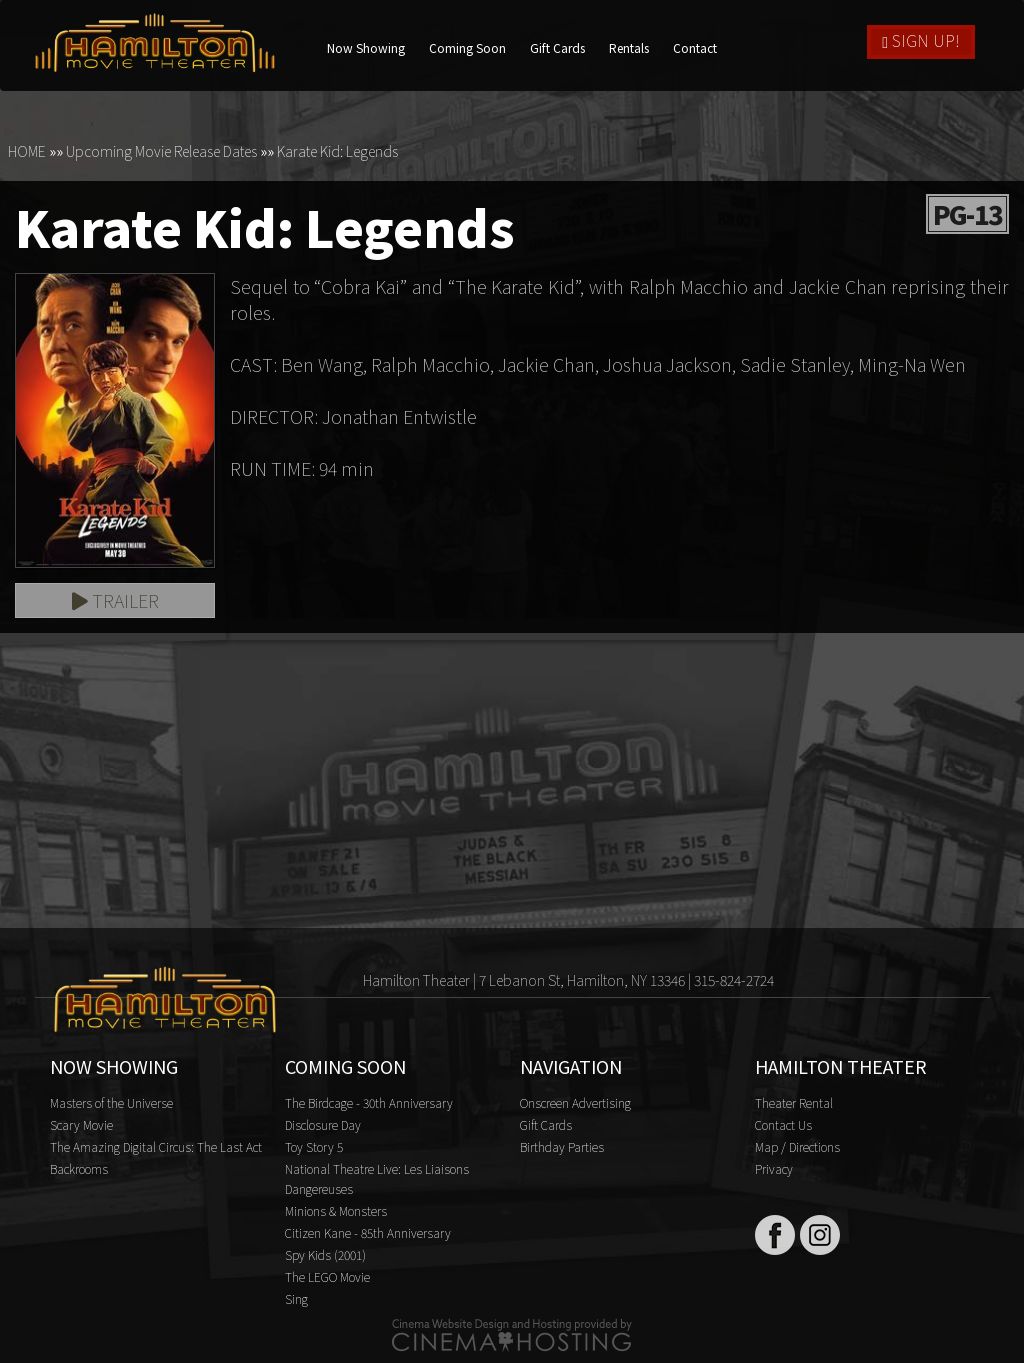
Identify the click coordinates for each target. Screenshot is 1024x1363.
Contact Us (783, 1124)
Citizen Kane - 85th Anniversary (368, 1232)
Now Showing (366, 47)
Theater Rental (794, 1102)
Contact (695, 47)
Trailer (115, 600)
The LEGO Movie (327, 1276)
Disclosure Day (323, 1124)
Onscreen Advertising (575, 1102)
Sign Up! (921, 40)
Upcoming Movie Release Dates (161, 151)
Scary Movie (81, 1124)
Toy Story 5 (314, 1146)
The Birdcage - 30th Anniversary (369, 1102)
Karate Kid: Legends (337, 151)
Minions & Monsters (336, 1210)
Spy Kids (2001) (325, 1254)
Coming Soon (467, 47)
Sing (296, 1298)
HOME (27, 151)
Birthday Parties (562, 1146)
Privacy (774, 1168)
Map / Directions (797, 1146)
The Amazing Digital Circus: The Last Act (156, 1146)
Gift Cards (557, 47)
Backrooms (79, 1168)
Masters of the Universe (111, 1102)
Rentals (629, 47)
